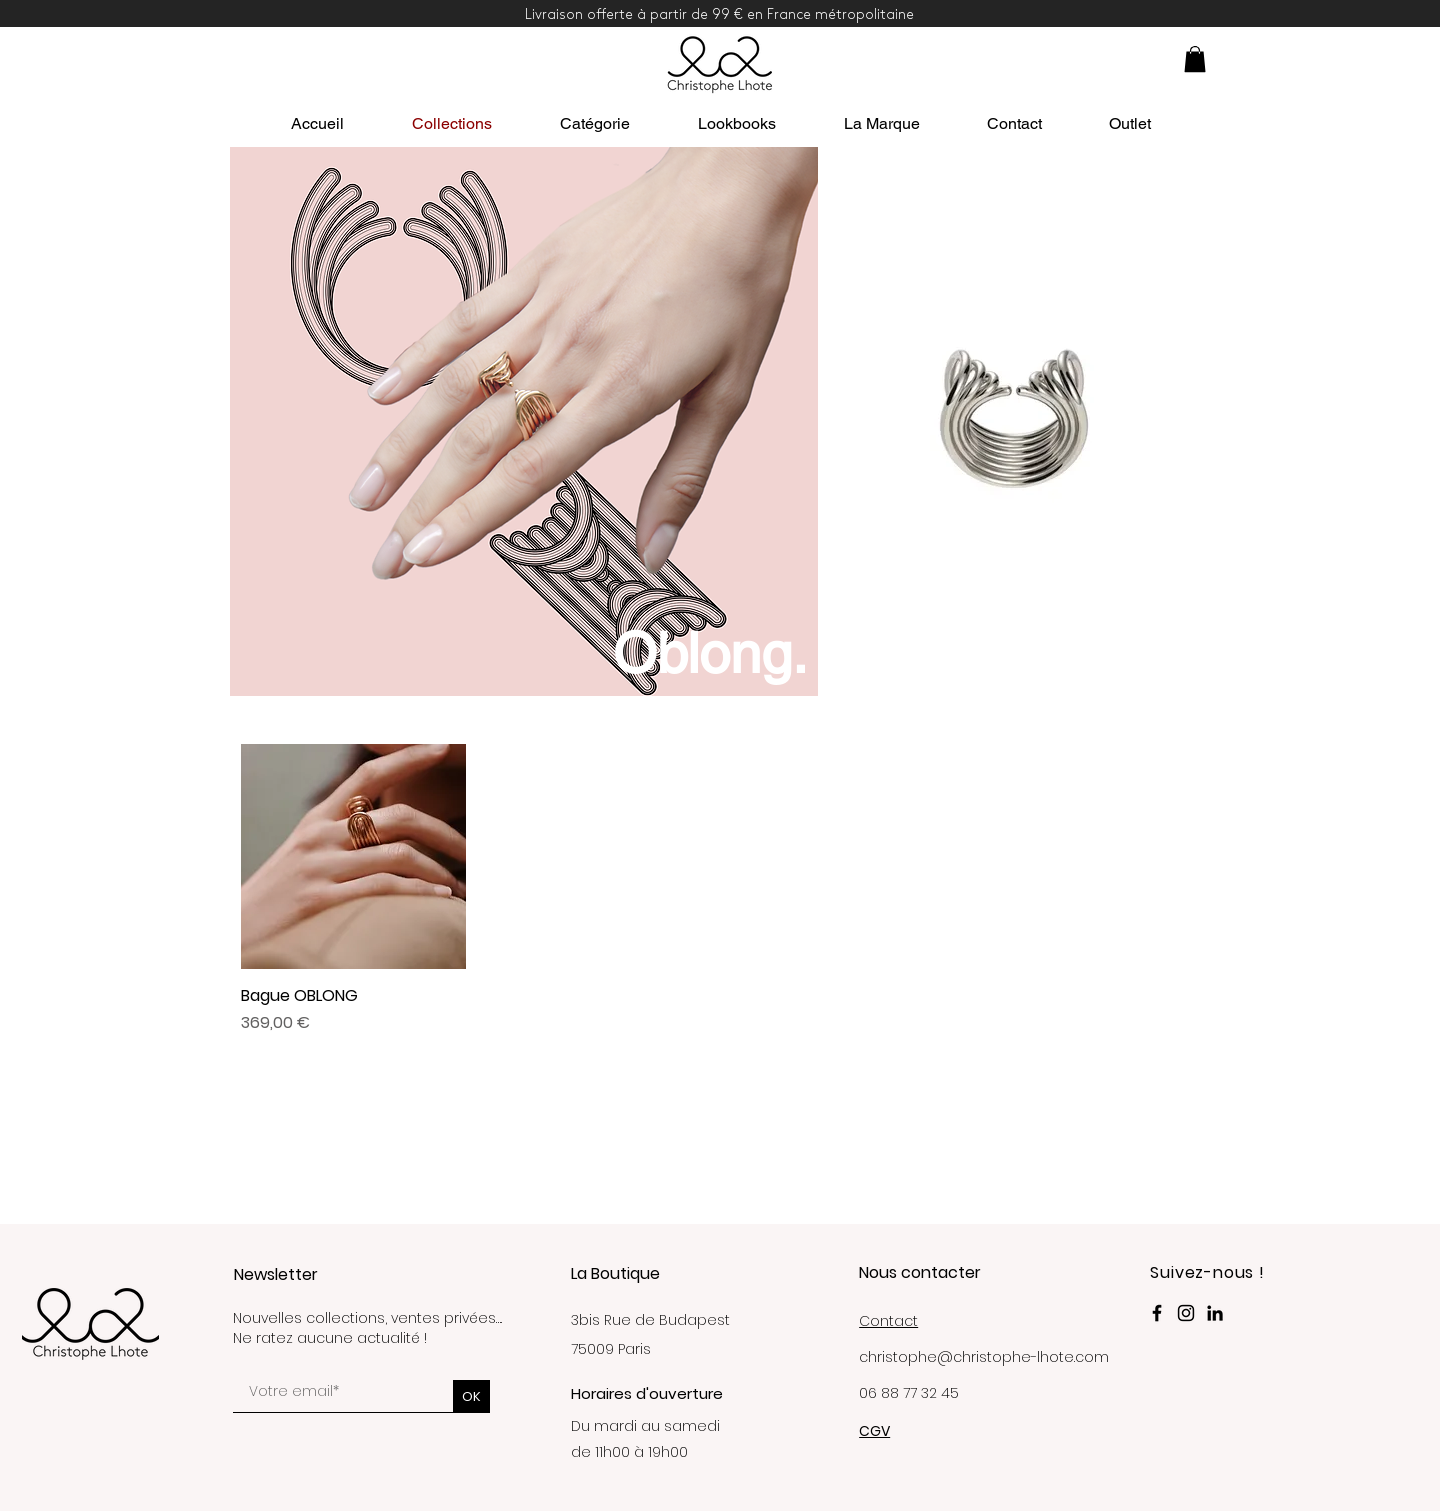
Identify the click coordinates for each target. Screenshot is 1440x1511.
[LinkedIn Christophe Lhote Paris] (1215, 1313)
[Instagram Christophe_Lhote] (1186, 1313)
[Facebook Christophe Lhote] (1157, 1313)
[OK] (471, 1396)
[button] (1195, 59)
